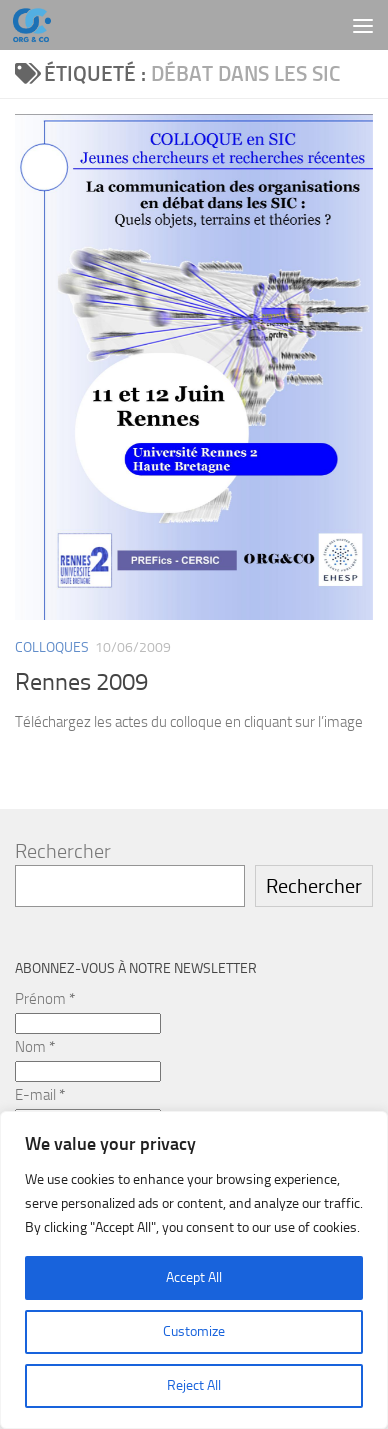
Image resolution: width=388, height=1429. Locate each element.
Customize (194, 1331)
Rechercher (63, 851)
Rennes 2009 (81, 682)
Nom (35, 1047)
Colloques (52, 647)
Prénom (45, 999)
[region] (194, 1270)
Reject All (194, 1385)
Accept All (194, 1277)
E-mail (40, 1095)
